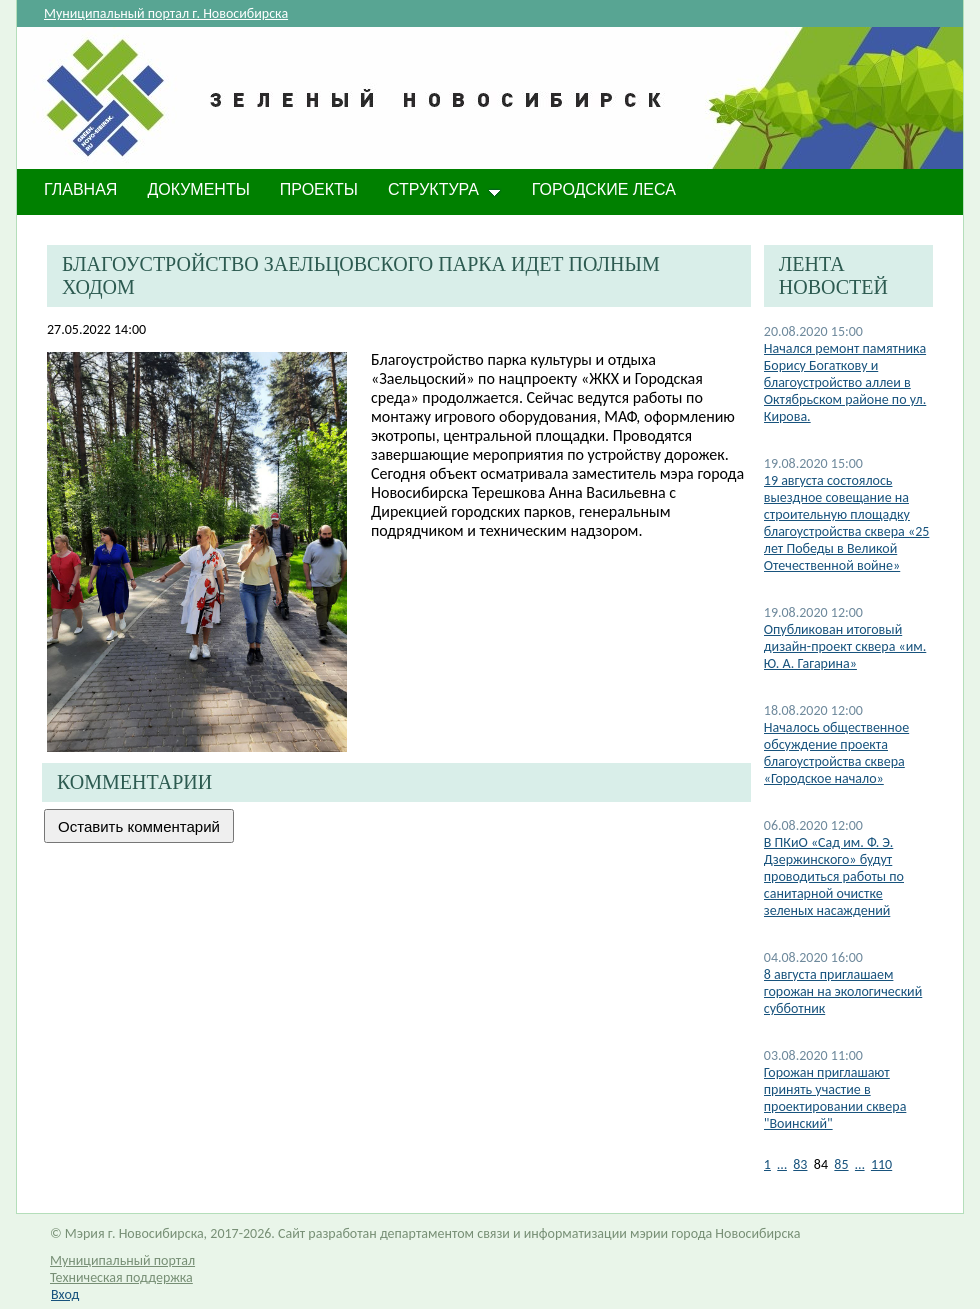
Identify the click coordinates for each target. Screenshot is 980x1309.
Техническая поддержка (121, 1277)
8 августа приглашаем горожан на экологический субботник (843, 991)
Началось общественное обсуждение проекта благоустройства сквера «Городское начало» (836, 753)
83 (800, 1164)
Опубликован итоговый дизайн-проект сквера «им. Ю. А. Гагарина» (845, 646)
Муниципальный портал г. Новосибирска (166, 13)
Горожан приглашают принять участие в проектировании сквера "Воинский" (835, 1098)
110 (881, 1164)
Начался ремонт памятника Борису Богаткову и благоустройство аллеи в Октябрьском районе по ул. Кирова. (845, 382)
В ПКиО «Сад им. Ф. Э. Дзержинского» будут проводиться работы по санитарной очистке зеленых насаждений (834, 876)
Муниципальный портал (122, 1260)
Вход (65, 1294)
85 (841, 1164)
